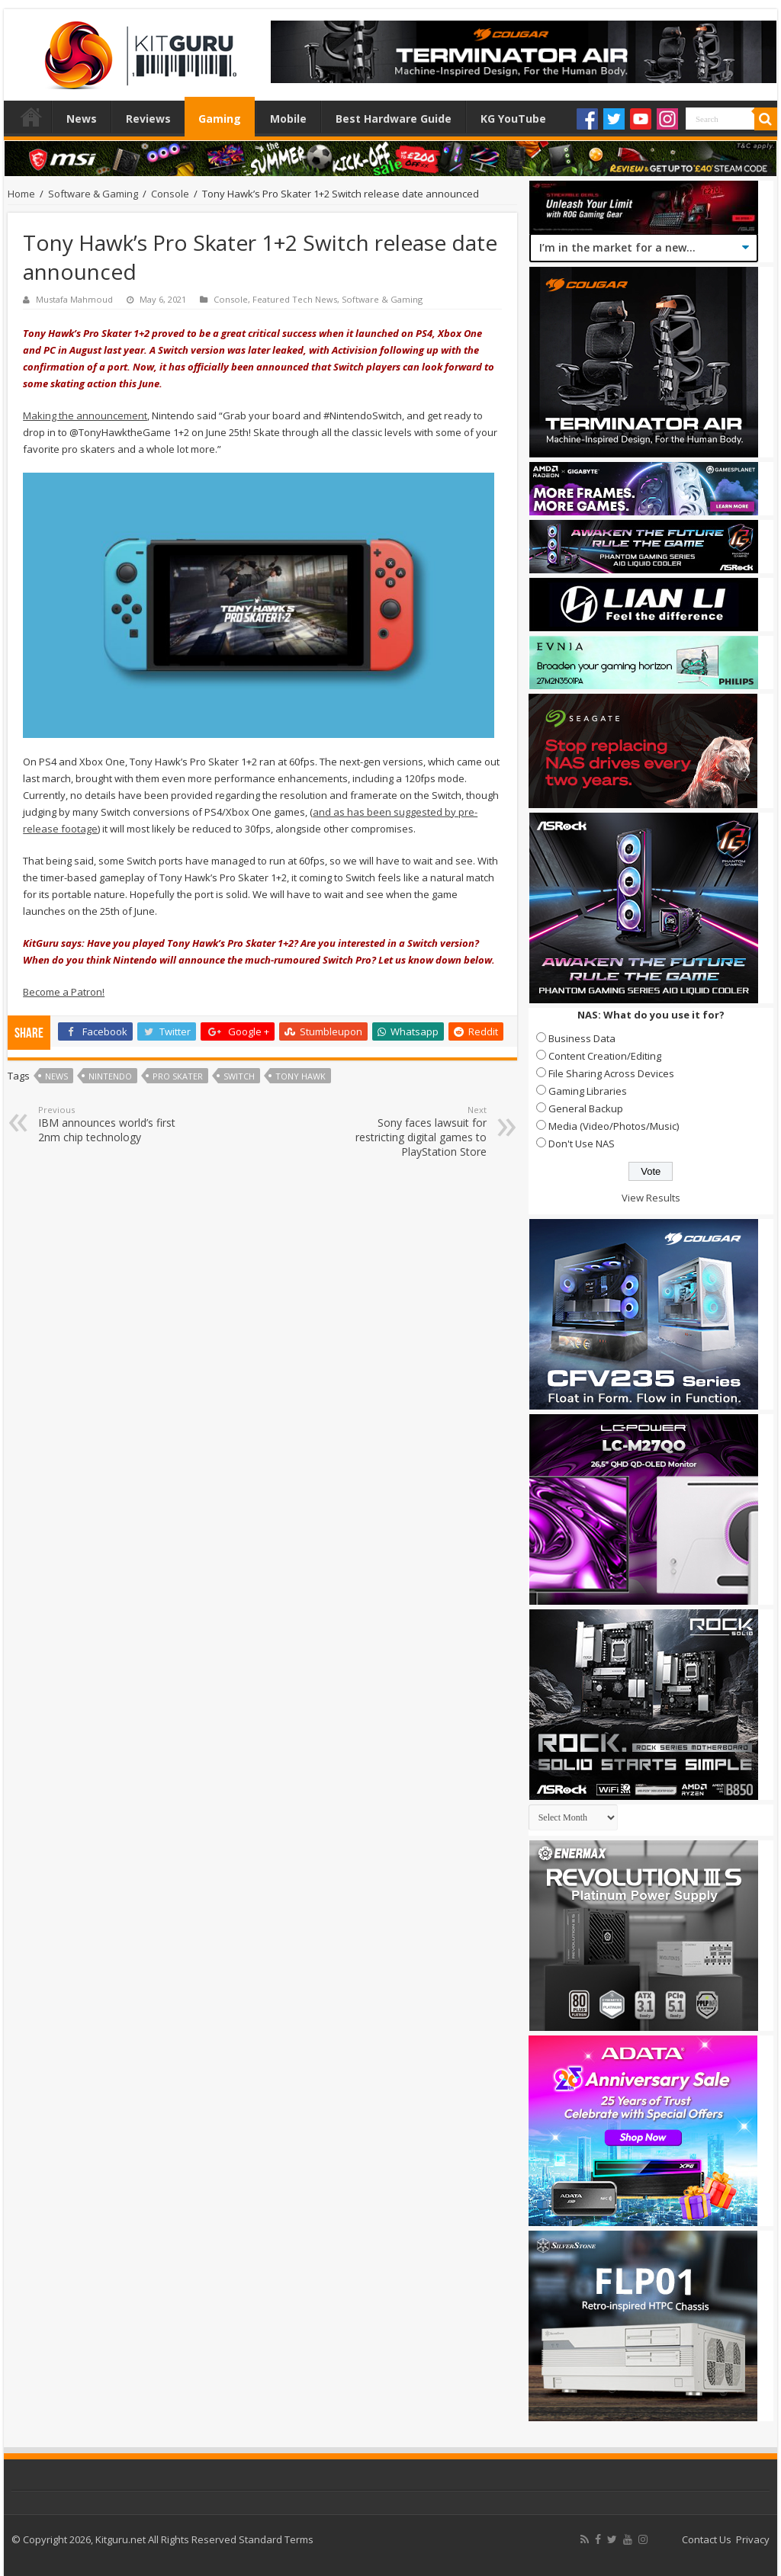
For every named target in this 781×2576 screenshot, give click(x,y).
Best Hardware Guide (394, 118)
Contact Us (706, 2539)
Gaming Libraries (587, 1091)
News (81, 118)
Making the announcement (85, 415)
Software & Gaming (93, 193)
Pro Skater (178, 1076)
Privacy (753, 2539)
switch (239, 1076)
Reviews (148, 118)
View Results (651, 1198)
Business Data (581, 1038)
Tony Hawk (300, 1076)
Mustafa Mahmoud (74, 299)
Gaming (219, 118)
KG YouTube (513, 118)
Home (31, 117)
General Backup (585, 1108)
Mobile (288, 118)
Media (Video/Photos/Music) (613, 1126)
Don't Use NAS (581, 1143)
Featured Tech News (294, 299)
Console (170, 193)
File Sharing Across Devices (611, 1073)
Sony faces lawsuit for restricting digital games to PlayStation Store (408, 1131)
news (56, 1076)
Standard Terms (276, 2539)
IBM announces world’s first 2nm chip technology (116, 1124)
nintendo (110, 1076)
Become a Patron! (63, 992)
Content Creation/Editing (604, 1056)
